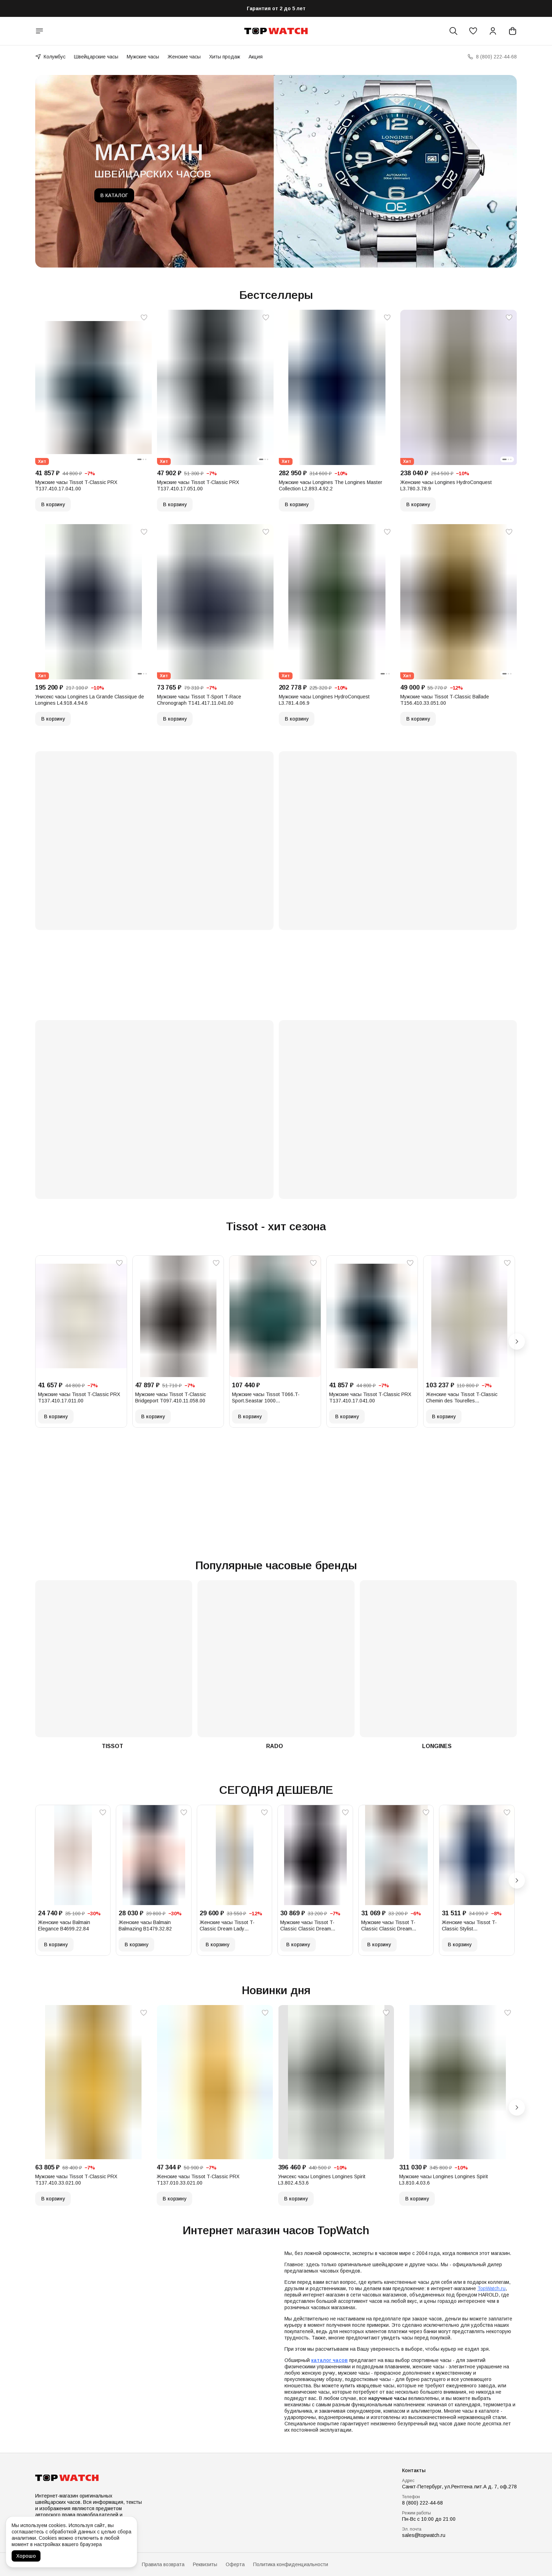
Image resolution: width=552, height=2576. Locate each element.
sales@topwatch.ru (423, 2535)
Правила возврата (163, 2564)
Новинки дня (276, 1990)
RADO (274, 1746)
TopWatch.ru (491, 2288)
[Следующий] (517, 1341)
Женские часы (184, 56)
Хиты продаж (224, 56)
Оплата (94, 2564)
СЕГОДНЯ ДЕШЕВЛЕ (276, 1790)
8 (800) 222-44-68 (422, 2503)
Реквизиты (205, 2564)
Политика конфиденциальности (290, 2564)
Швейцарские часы (96, 56)
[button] (473, 31)
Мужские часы (143, 56)
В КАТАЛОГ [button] (114, 195)
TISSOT (112, 1746)
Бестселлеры (276, 295)
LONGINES (437, 1746)
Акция (256, 56)
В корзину (53, 504)
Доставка (122, 2564)
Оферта (235, 2564)
